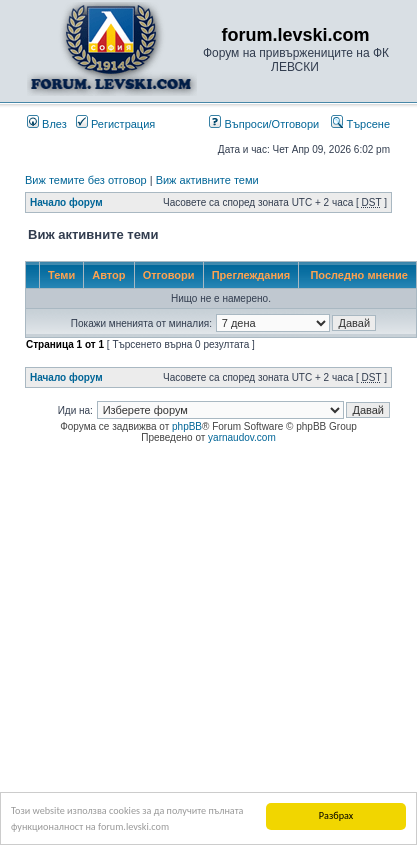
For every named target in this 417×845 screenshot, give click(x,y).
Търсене (360, 124)
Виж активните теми (207, 180)
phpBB (187, 426)
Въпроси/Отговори (264, 124)
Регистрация (115, 124)
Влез (47, 124)
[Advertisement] (208, 641)
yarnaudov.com (242, 437)
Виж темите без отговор (86, 180)
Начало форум (66, 202)
